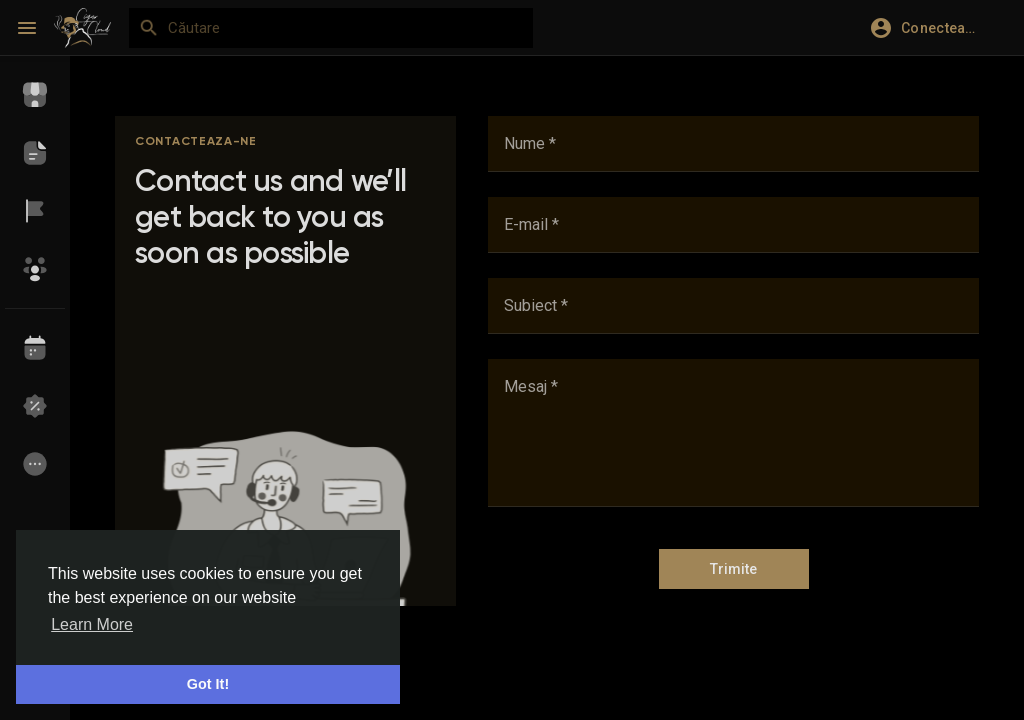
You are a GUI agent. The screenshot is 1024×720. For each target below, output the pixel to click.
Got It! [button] (208, 684)
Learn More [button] (92, 624)
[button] (932, 28)
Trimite (733, 569)
